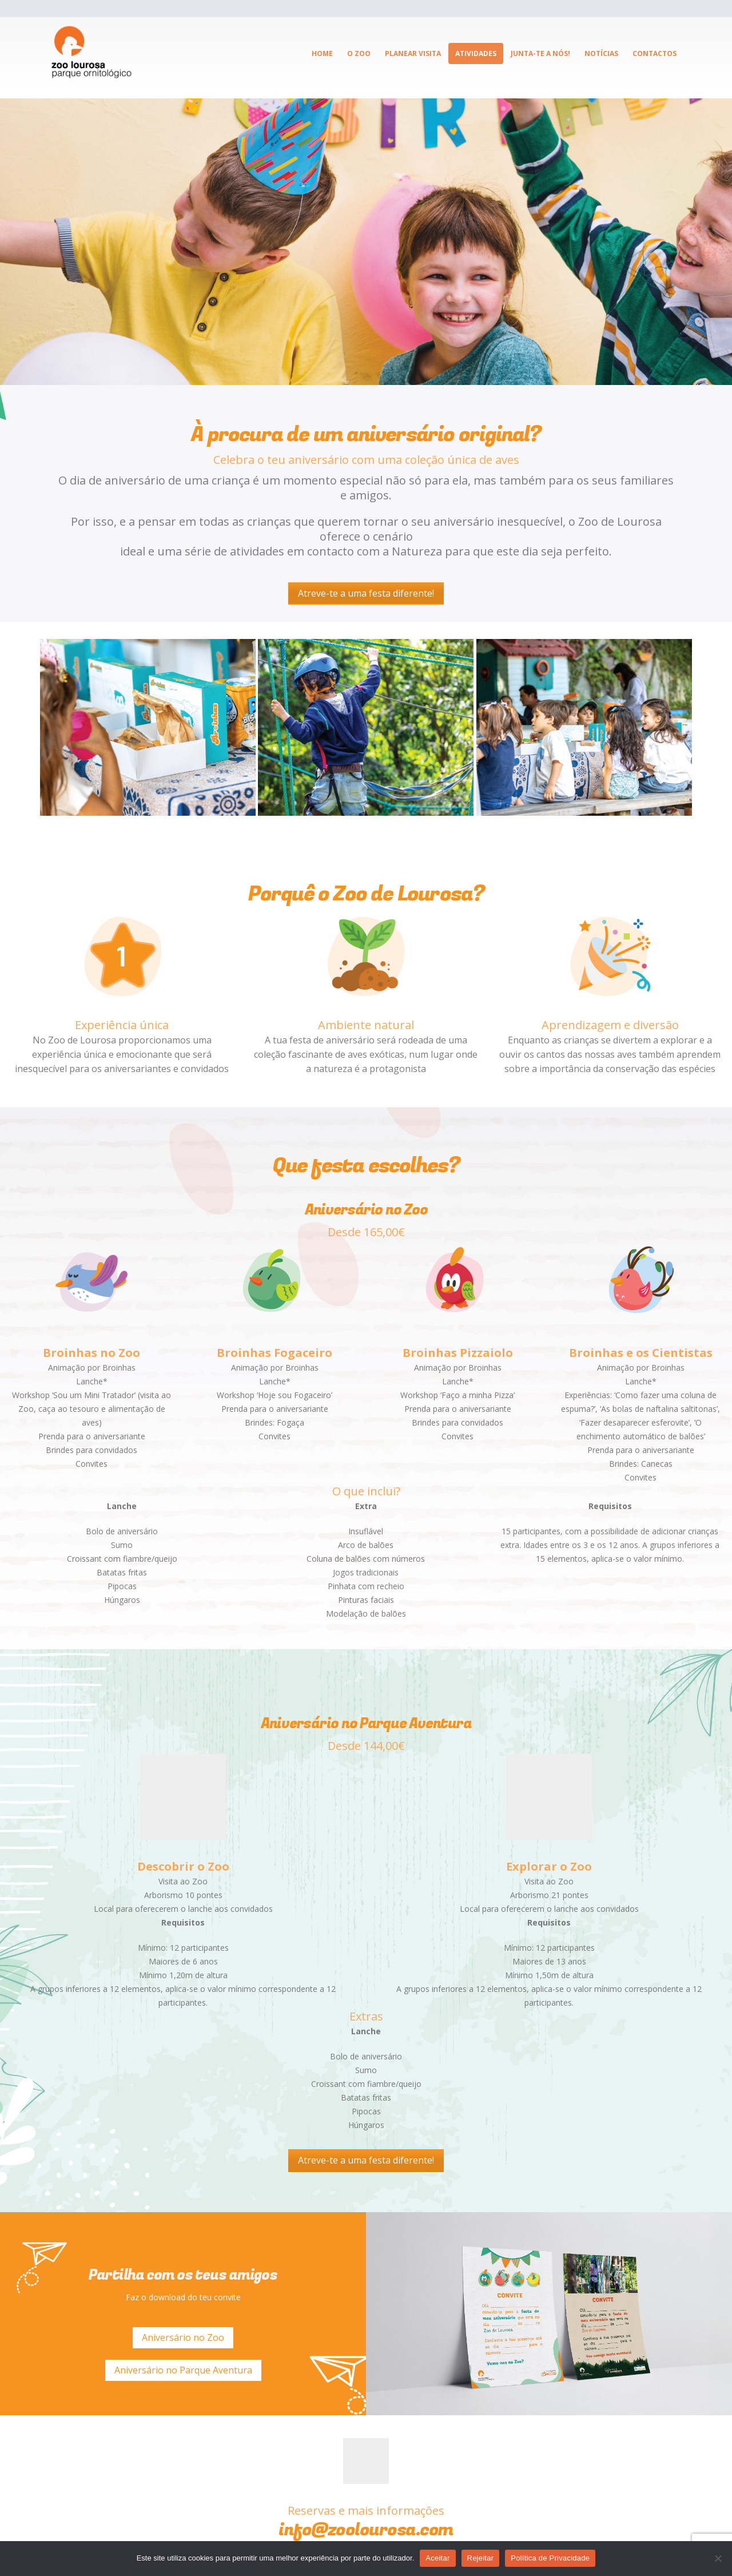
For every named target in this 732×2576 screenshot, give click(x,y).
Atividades (475, 53)
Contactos (654, 53)
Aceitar (437, 2558)
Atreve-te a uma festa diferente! (366, 593)
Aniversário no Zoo (183, 2337)
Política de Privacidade (550, 2558)
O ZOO (359, 53)
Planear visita (413, 53)
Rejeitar (480, 2558)
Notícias (601, 53)
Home (322, 53)
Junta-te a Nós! (540, 53)
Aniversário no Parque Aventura (183, 2370)
